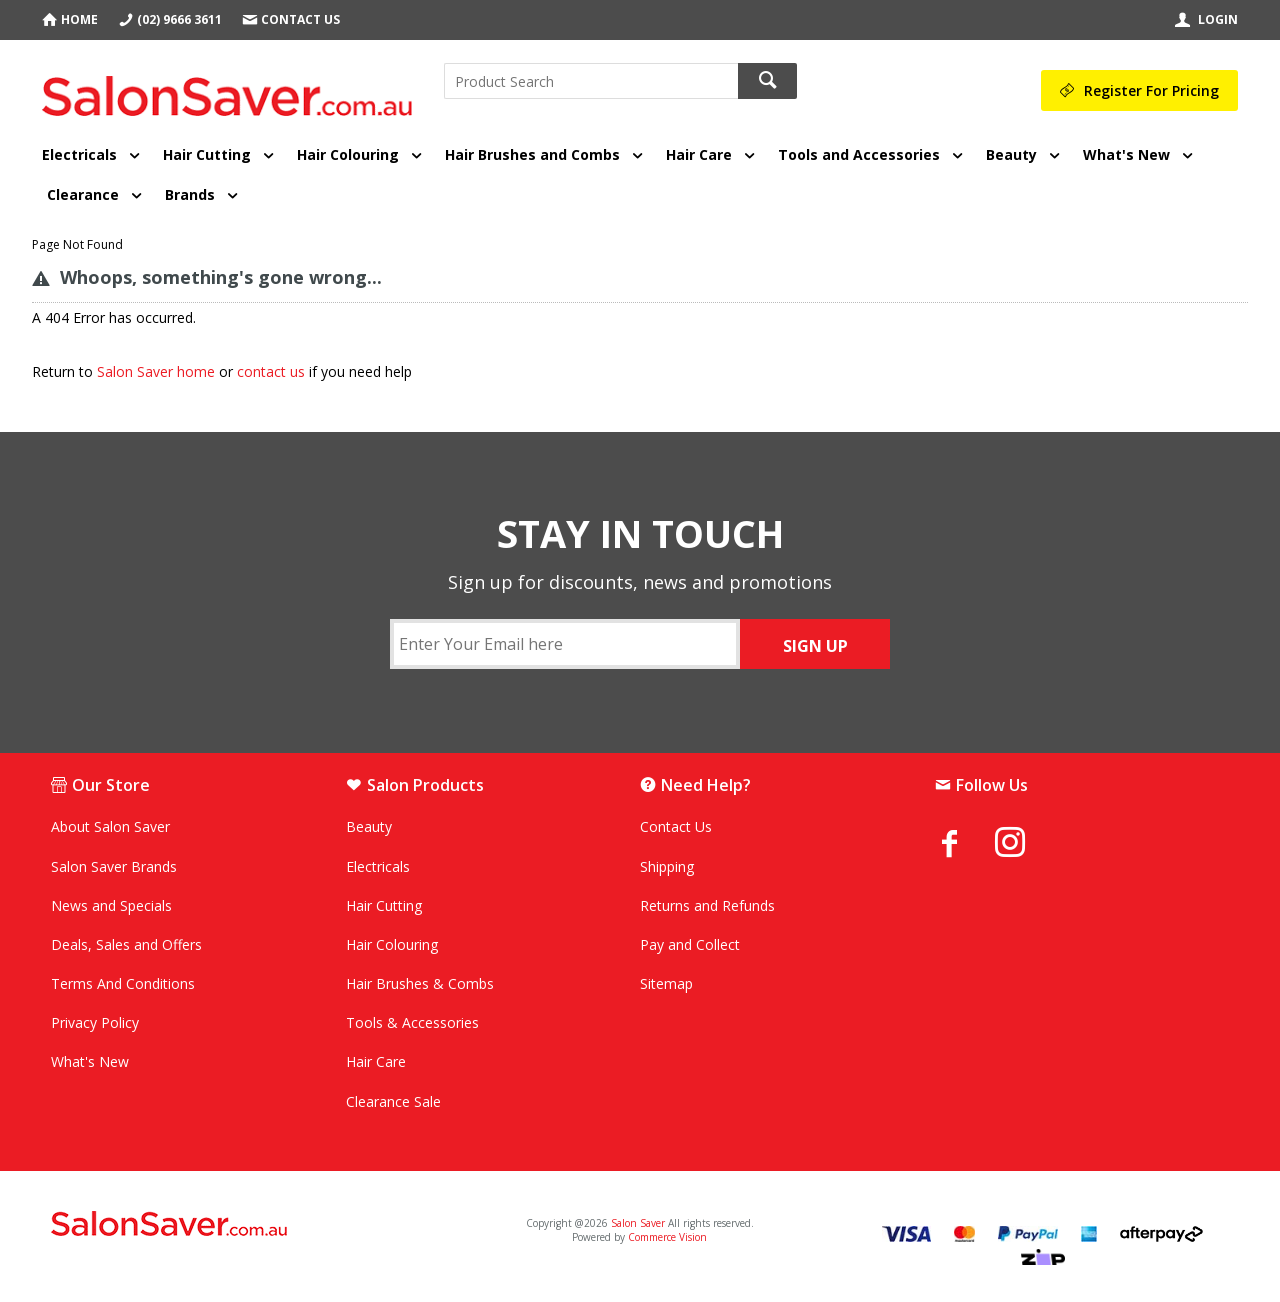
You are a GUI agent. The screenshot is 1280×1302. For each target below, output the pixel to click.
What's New (1126, 154)
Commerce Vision (667, 1237)
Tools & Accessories (412, 1022)
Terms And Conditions (123, 983)
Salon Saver (638, 1223)
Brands (190, 194)
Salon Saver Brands (114, 866)
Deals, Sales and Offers (126, 944)
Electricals (79, 154)
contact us (271, 371)
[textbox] (591, 81)
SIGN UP (815, 646)
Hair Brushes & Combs (420, 983)
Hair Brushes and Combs (532, 154)
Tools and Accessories (859, 154)
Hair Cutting (207, 154)
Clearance (83, 194)
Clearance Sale (393, 1101)
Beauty (1011, 154)
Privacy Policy (95, 1022)
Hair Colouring (348, 154)
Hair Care (699, 154)
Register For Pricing (1151, 90)
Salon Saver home (156, 371)
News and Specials (111, 905)
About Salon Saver (110, 826)
